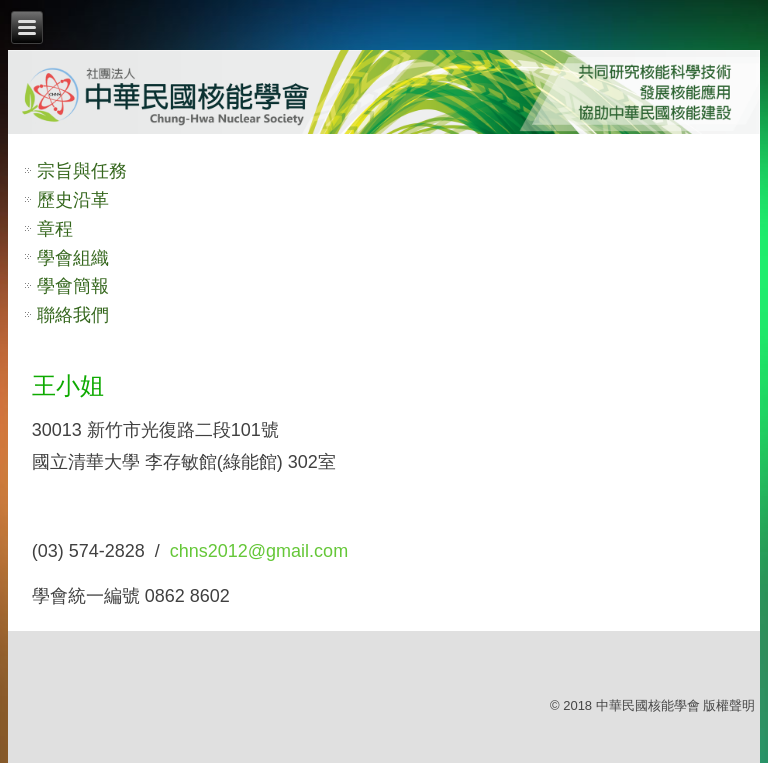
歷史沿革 (73, 200)
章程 (55, 229)
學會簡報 (73, 286)
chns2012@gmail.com (259, 551)
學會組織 (73, 258)
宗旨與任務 (82, 171)
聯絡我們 (73, 315)
